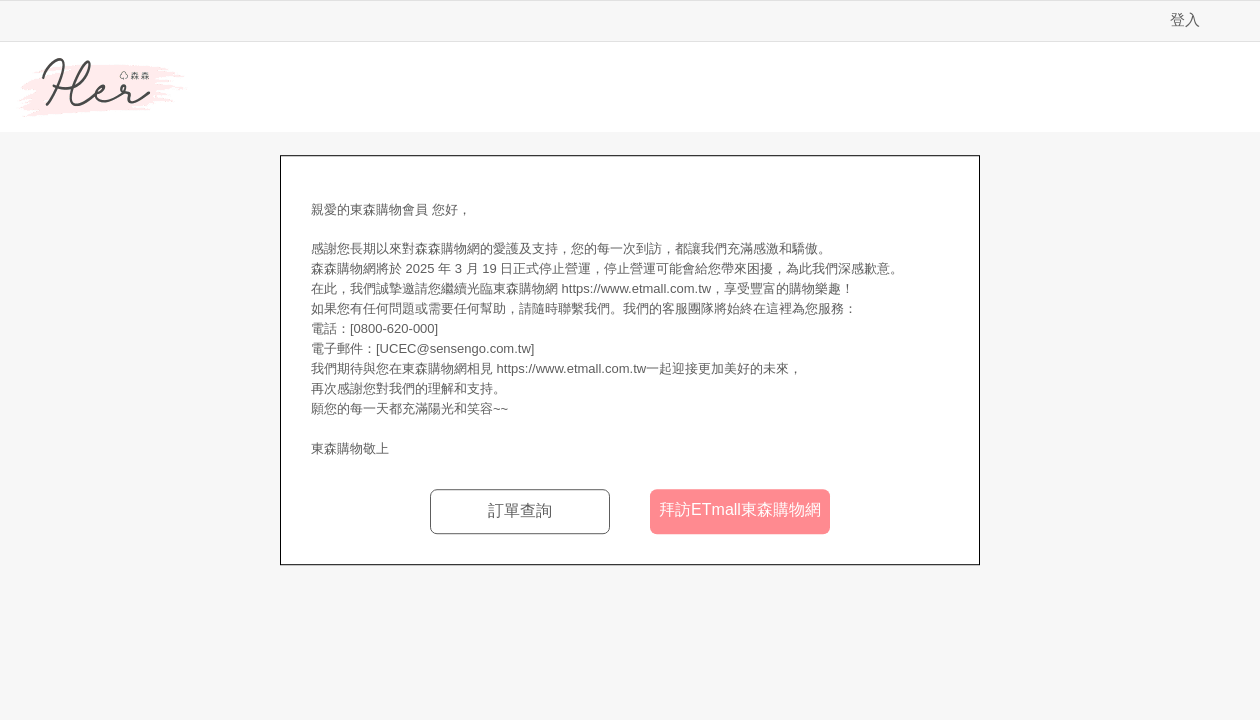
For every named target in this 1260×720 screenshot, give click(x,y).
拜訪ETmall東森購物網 (740, 509)
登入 (1185, 19)
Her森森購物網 (102, 88)
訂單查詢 (520, 510)
